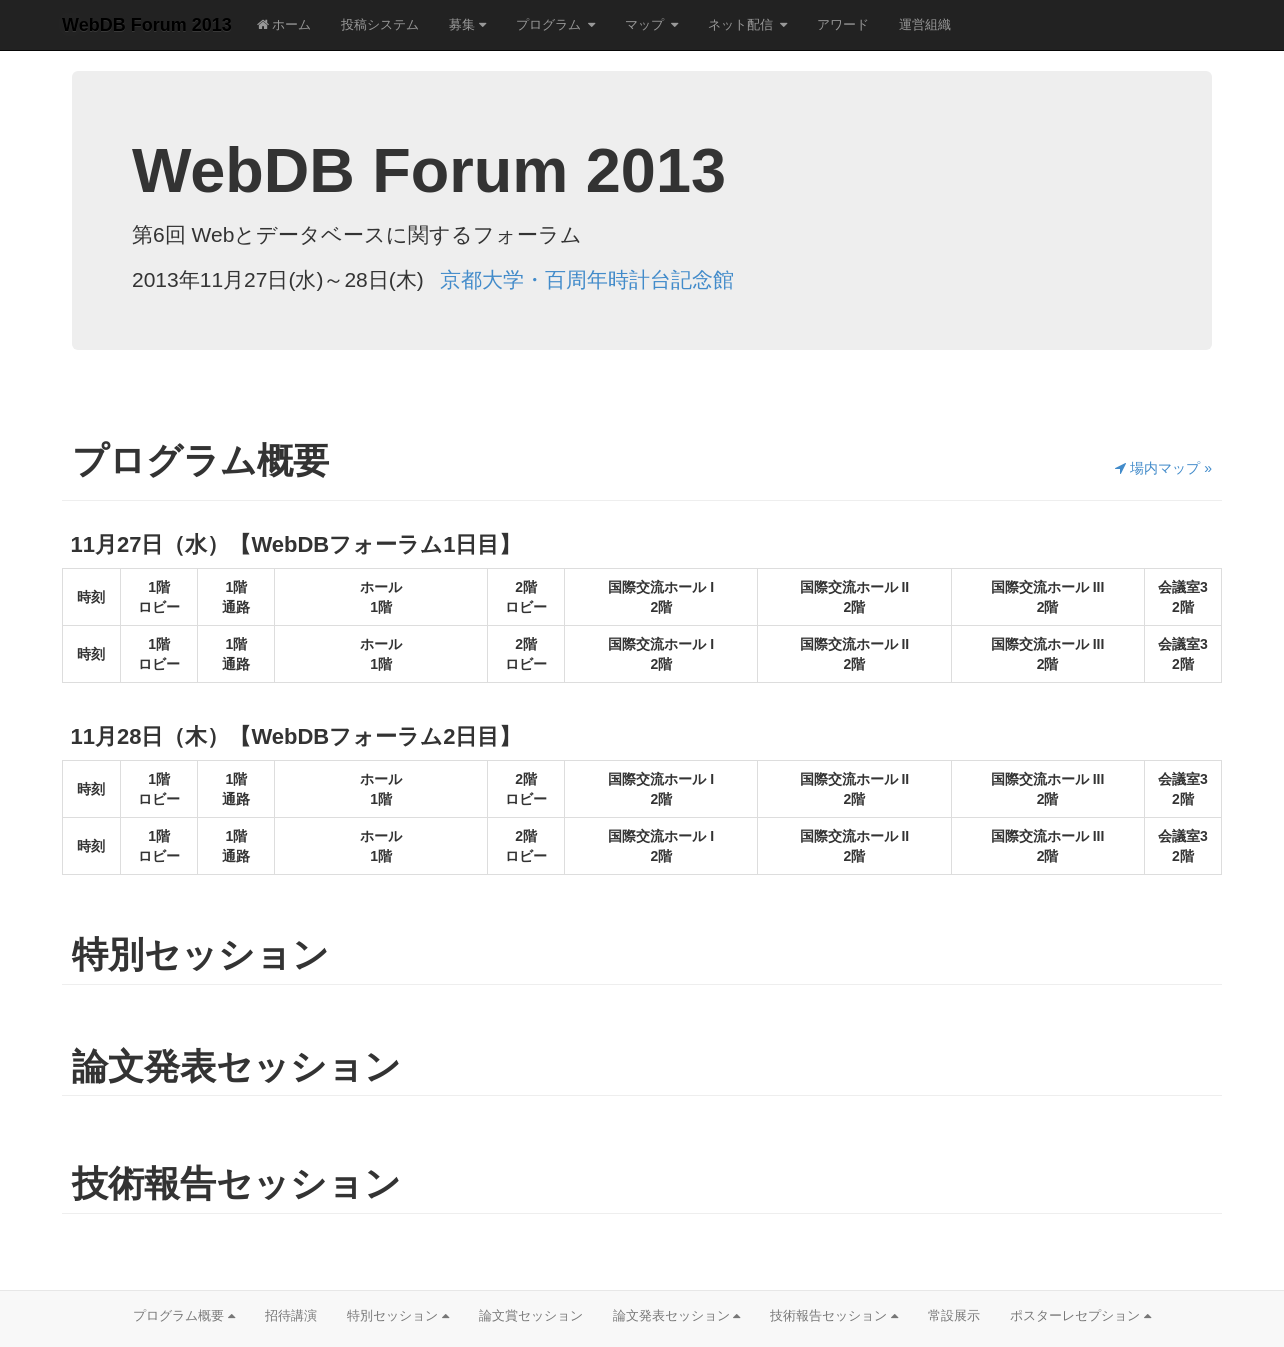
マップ (644, 24)
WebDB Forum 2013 (147, 25)
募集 (467, 24)
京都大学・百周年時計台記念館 (587, 279)
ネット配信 (740, 24)
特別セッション (398, 1315)
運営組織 (925, 24)
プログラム (548, 24)
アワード (843, 24)
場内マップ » (1163, 468)
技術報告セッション (834, 1315)
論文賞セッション (531, 1315)
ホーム (284, 24)
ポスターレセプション (1080, 1315)
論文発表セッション (677, 1315)
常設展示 (954, 1315)
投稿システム (380, 24)
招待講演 (291, 1315)
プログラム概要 (184, 1315)
